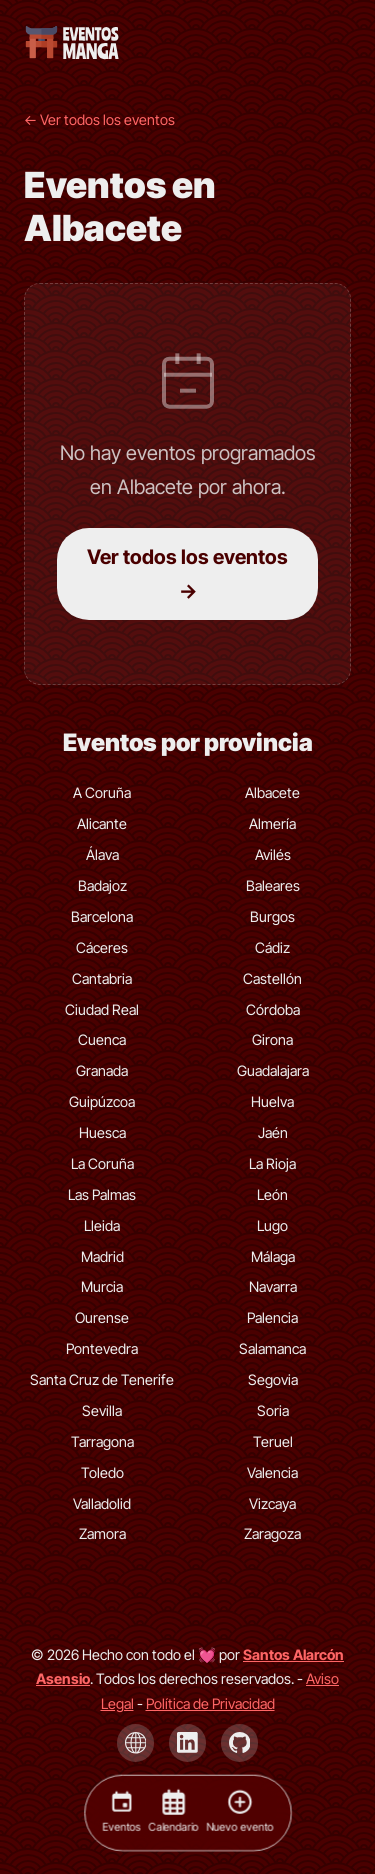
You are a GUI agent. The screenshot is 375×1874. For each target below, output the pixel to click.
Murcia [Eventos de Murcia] (102, 1286)
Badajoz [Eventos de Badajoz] (102, 885)
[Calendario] (173, 1812)
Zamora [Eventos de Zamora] (102, 1533)
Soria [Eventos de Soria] (273, 1410)
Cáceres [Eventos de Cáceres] (102, 947)
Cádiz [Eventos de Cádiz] (272, 947)
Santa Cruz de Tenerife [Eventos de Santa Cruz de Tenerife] (102, 1379)
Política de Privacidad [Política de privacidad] (210, 1703)
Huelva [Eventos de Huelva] (272, 1101)
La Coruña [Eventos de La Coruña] (102, 1163)
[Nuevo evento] (239, 1812)
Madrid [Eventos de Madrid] (102, 1256)
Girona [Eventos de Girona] (272, 1039)
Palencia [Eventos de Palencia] (272, 1317)
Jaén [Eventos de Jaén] (273, 1132)
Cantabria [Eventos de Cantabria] (102, 978)
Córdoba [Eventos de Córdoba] (273, 1009)
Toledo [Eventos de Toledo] (102, 1472)
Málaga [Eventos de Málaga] (273, 1256)
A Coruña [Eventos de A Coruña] (102, 792)
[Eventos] (121, 1812)
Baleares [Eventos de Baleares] (273, 885)
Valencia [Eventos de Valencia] (272, 1472)
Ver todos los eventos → (187, 574)
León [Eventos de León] (272, 1194)
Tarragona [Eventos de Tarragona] (102, 1441)
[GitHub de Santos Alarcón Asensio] (240, 1743)
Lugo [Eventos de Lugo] (272, 1225)
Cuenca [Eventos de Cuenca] (102, 1039)
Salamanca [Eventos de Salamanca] (272, 1348)
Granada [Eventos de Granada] (102, 1070)
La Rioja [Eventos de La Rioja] (272, 1163)
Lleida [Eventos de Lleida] (102, 1225)
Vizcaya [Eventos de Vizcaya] (272, 1503)
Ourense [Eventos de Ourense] (102, 1317)
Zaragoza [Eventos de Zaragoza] (272, 1533)
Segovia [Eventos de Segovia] (273, 1379)
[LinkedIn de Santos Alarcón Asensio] (188, 1743)
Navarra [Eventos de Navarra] (273, 1286)
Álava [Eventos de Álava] (102, 854)
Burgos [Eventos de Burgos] (272, 916)
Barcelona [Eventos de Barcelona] (102, 916)
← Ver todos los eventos (99, 119)
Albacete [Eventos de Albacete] (272, 792)
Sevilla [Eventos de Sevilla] (102, 1410)
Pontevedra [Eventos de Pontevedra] (102, 1348)
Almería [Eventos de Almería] (272, 823)
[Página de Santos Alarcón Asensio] (136, 1743)
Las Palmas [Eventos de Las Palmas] (102, 1194)
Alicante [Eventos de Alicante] (102, 823)
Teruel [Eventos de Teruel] (273, 1441)
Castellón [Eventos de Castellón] (272, 978)
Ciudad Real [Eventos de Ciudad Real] (102, 1009)
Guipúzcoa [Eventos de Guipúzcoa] (102, 1101)
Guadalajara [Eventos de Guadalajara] (273, 1070)
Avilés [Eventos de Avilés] (273, 854)
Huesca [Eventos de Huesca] (102, 1132)
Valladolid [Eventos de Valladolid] (102, 1503)
